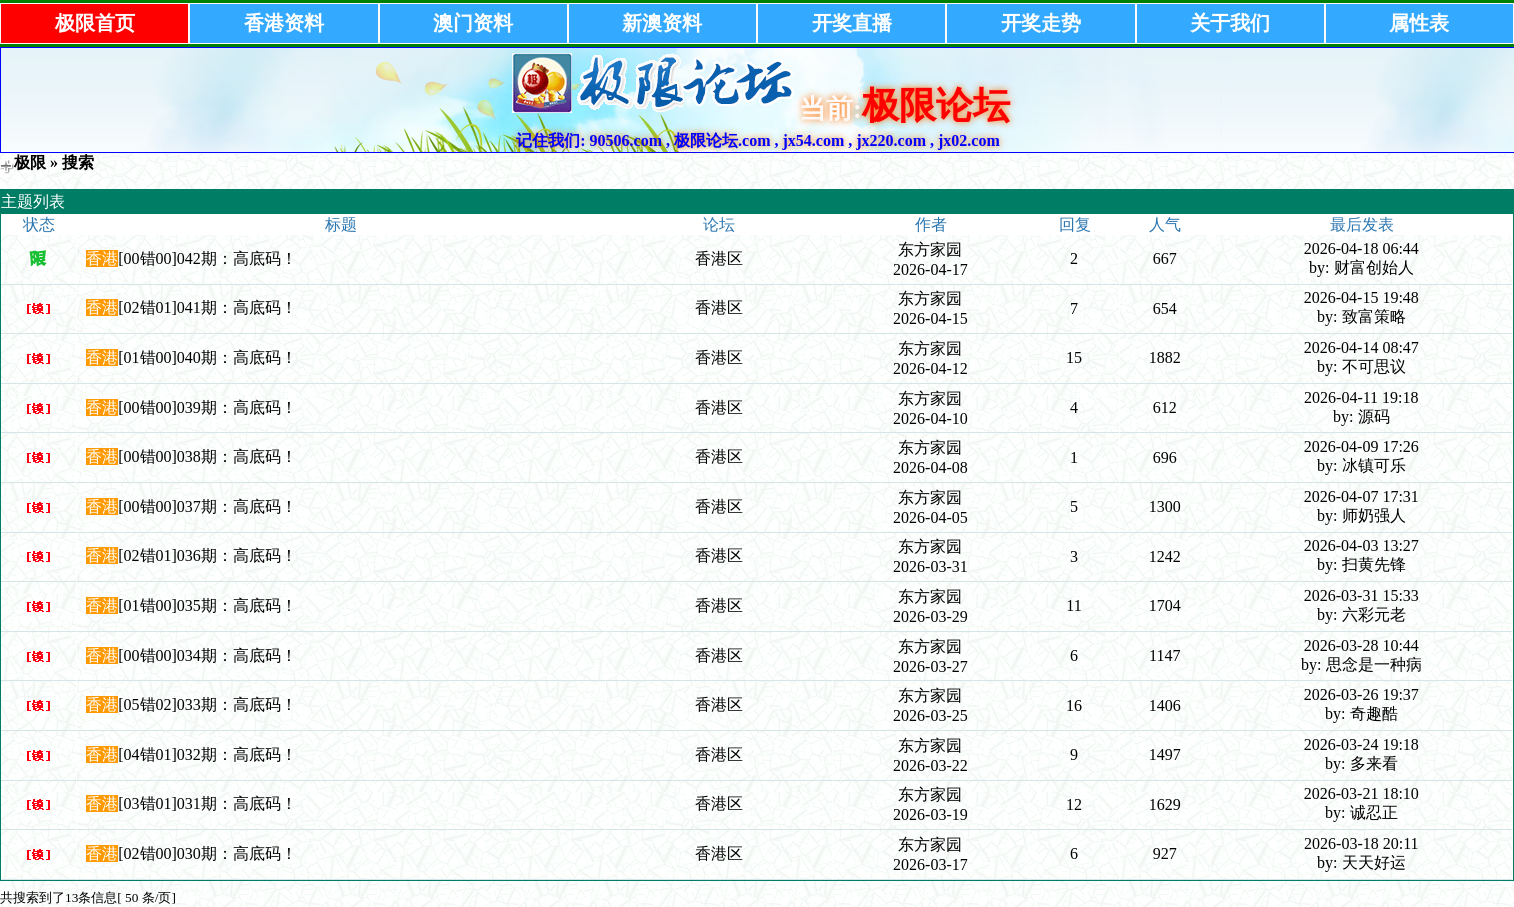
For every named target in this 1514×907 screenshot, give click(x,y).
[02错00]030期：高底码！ (207, 853)
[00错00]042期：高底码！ (207, 258)
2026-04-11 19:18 (1361, 397)
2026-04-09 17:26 (1361, 446)
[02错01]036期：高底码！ (207, 555)
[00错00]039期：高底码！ (207, 407)
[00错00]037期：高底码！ (207, 506)
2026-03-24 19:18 (1361, 744)
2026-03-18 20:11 (1361, 843)
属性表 (1419, 23)
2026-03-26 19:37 (1361, 694)
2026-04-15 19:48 (1361, 297)
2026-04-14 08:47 (1361, 347)
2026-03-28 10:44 (1361, 645)
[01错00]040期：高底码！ (207, 357)
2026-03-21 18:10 (1361, 793)
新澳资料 (662, 23)
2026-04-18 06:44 (1361, 248)
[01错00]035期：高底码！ (207, 605)
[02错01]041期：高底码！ (207, 307)
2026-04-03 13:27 (1361, 545)
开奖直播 (852, 23)
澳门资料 (473, 23)
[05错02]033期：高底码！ (207, 704)
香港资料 (284, 23)
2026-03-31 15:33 (1361, 595)
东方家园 (930, 249)
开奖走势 (1041, 23)
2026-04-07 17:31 (1361, 496)
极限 (30, 162)
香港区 (719, 258)
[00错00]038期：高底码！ (207, 456)
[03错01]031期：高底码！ (207, 803)
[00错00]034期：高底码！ (207, 655)
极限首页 (95, 23)
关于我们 (1230, 23)
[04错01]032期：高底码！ (207, 754)
